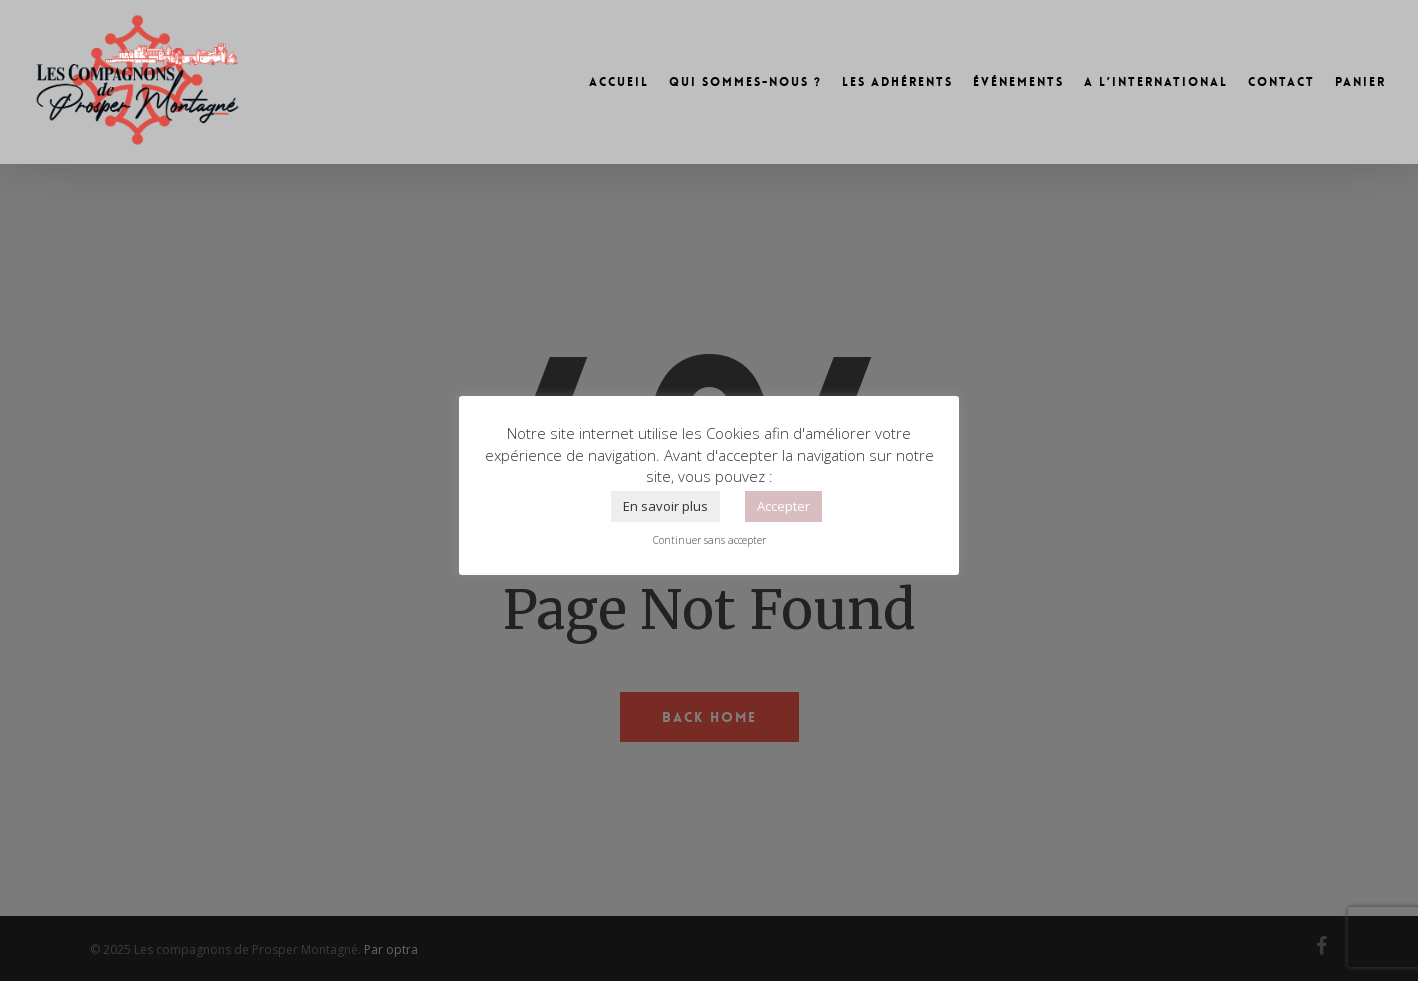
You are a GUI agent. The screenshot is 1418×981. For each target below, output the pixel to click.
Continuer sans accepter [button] (709, 540)
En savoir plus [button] (665, 506)
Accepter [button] (783, 506)
